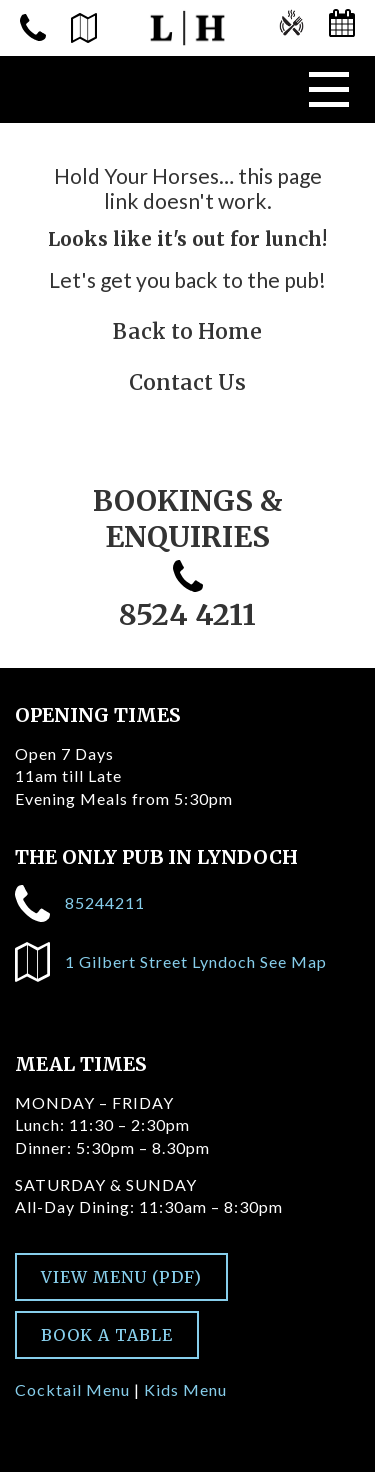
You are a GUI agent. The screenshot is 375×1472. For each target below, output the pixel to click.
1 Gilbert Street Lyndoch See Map (171, 962)
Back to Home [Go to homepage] (187, 331)
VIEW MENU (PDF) (121, 1277)
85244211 (80, 903)
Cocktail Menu (72, 1389)
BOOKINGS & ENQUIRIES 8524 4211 (188, 557)
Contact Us (187, 382)
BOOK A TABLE (107, 1335)
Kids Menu (185, 1389)
